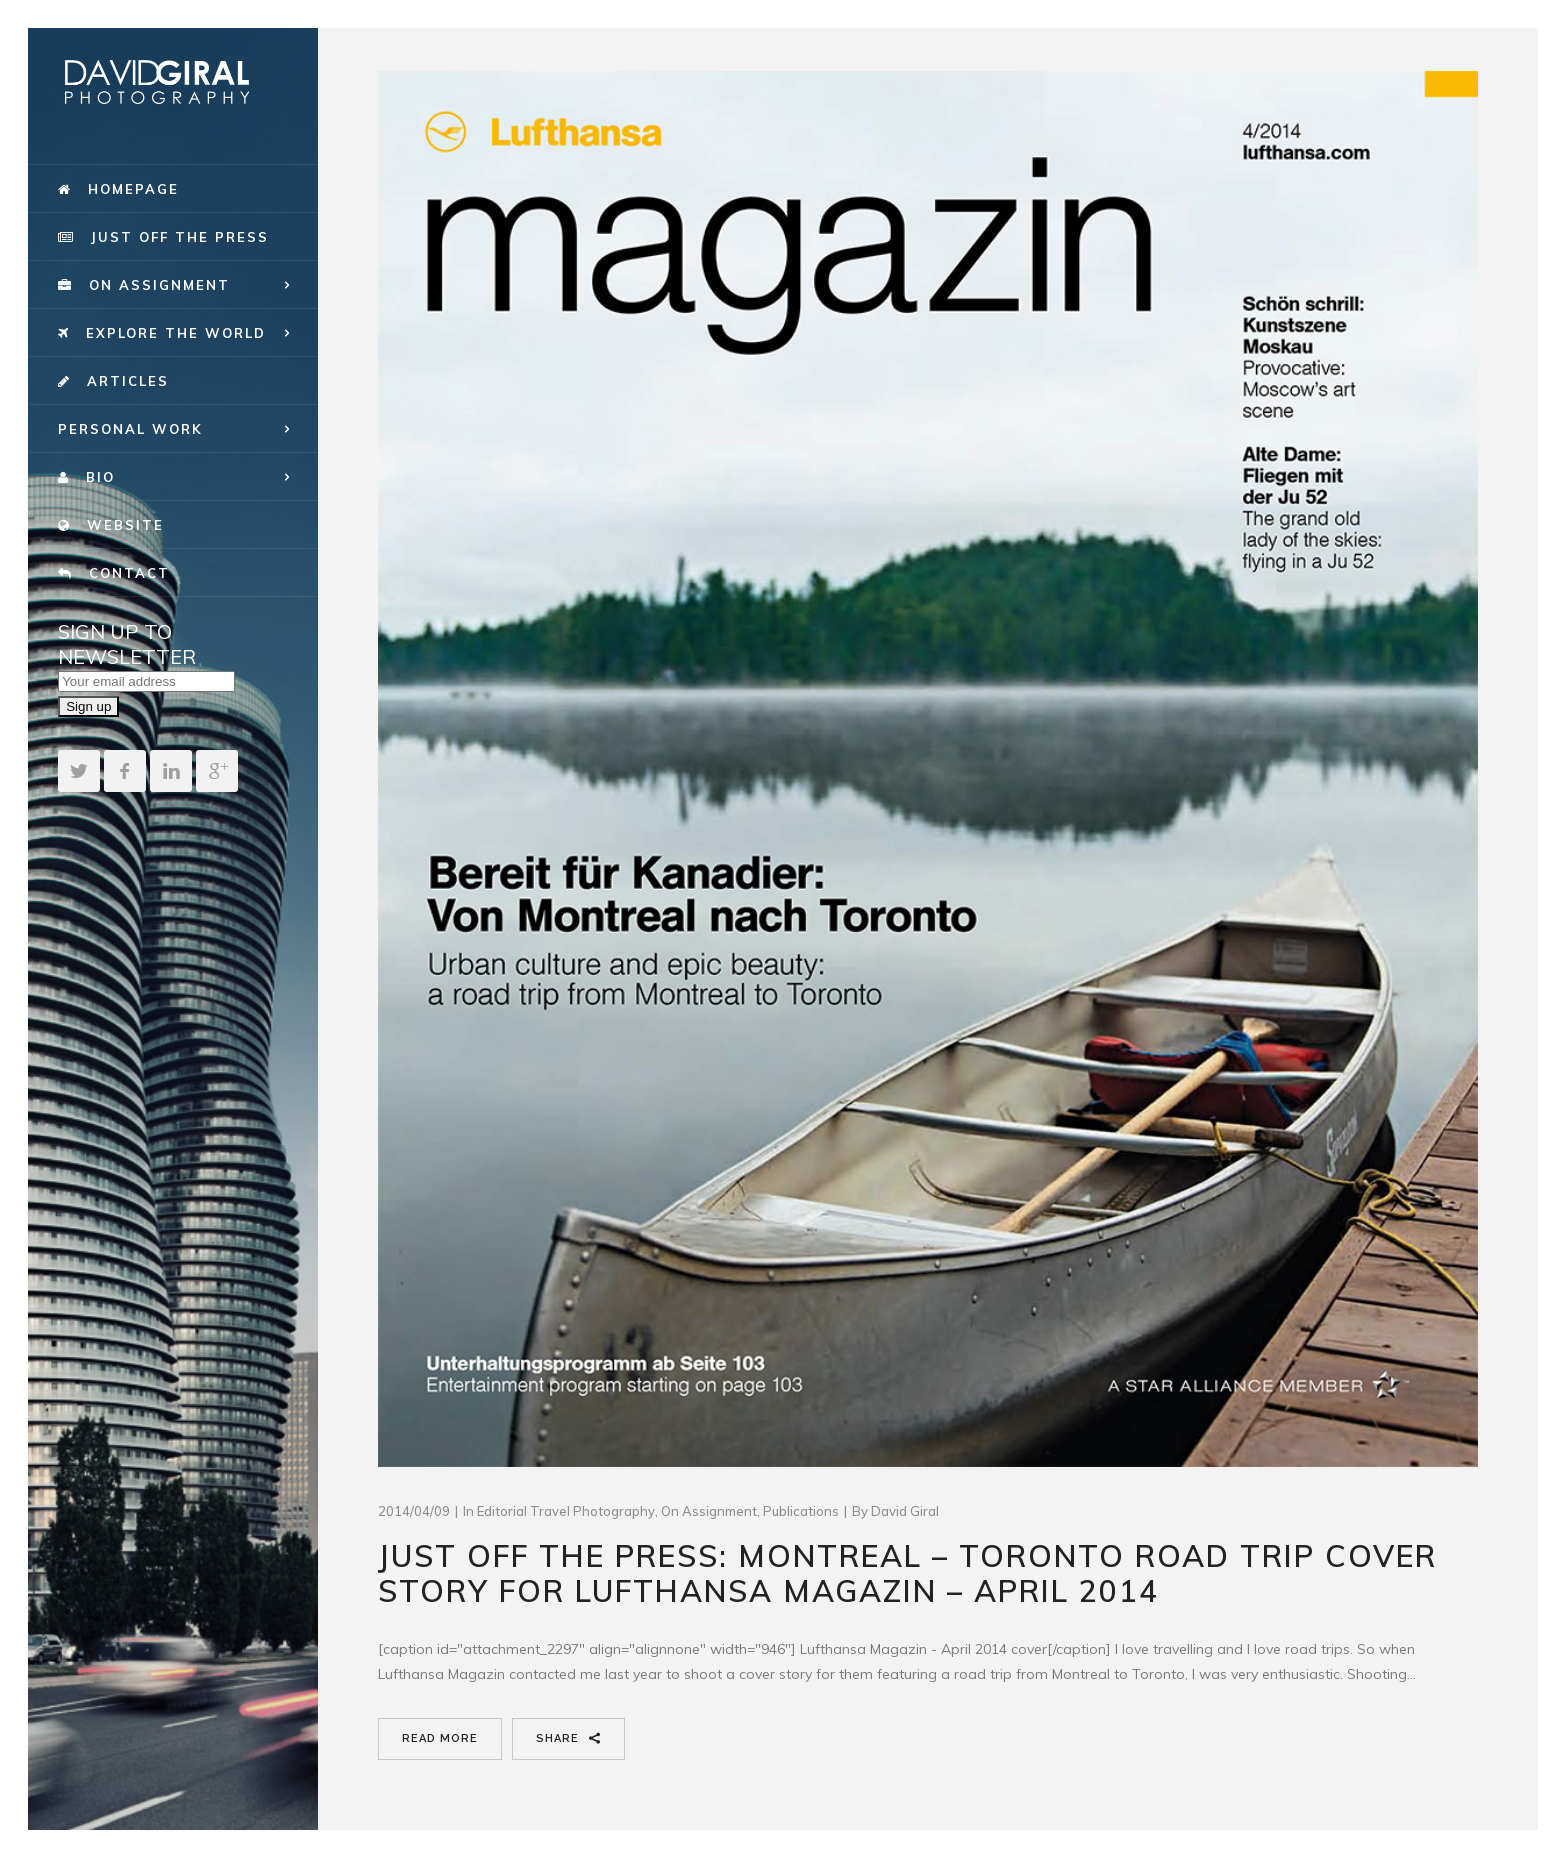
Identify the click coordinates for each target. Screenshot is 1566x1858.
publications (801, 1511)
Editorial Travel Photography (566, 1511)
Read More (440, 1738)
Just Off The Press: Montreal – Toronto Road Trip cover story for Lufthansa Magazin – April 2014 (907, 1573)
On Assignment (709, 1511)
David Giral (905, 1511)
